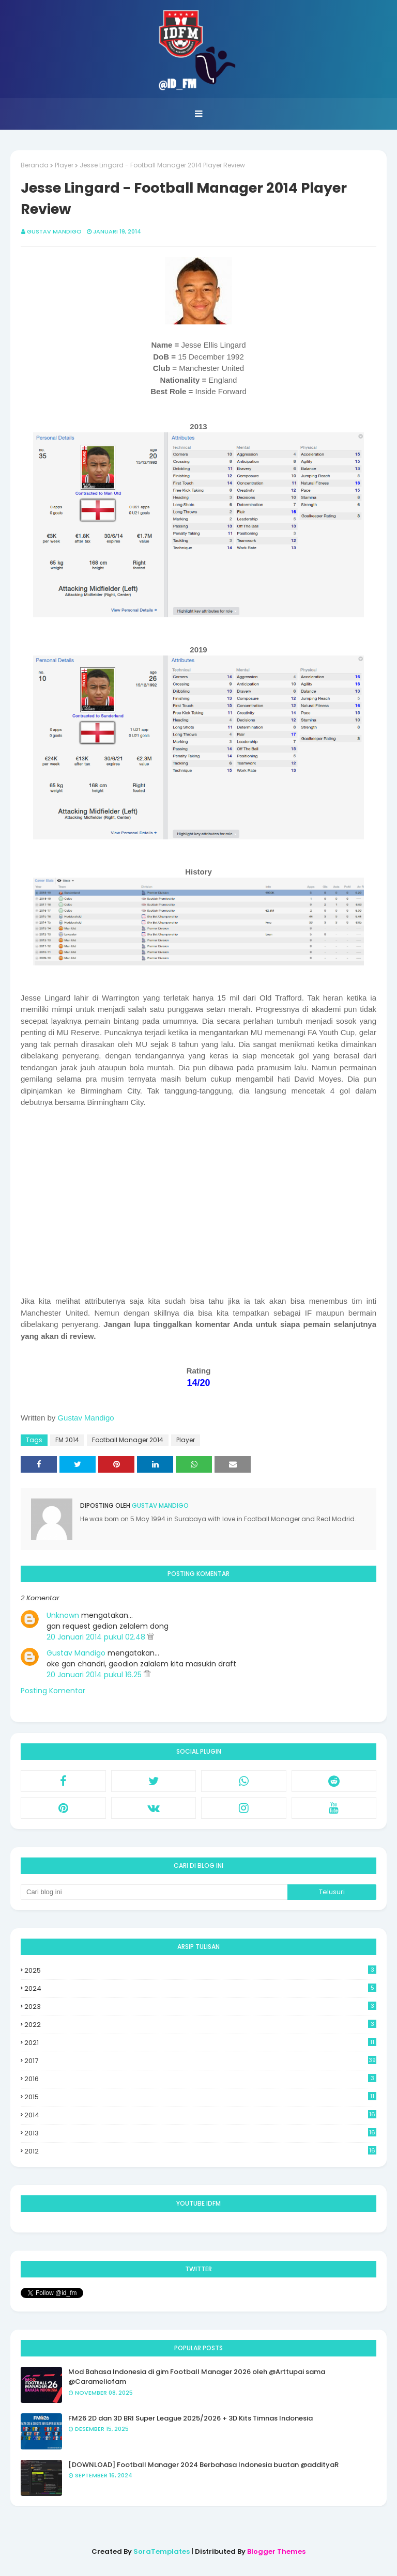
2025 (200, 1970)
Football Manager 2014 (127, 1439)
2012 (200, 2151)
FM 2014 (67, 1439)
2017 (200, 2061)
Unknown (63, 1615)
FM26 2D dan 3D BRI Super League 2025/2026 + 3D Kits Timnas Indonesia (190, 2418)
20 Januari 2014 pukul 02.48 (97, 1637)
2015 (200, 2097)
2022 (200, 2024)
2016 (200, 2079)
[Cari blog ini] (154, 1892)
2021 (200, 2043)
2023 (200, 2006)
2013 (200, 2133)
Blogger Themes (276, 2551)
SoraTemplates (161, 2551)
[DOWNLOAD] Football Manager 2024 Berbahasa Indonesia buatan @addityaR (203, 2465)
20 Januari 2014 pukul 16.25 (95, 1674)
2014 (200, 2115)
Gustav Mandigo (54, 231)
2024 (200, 1988)
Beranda (35, 165)
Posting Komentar (53, 1690)
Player (64, 165)
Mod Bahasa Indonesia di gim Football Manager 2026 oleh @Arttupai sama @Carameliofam (196, 2377)
